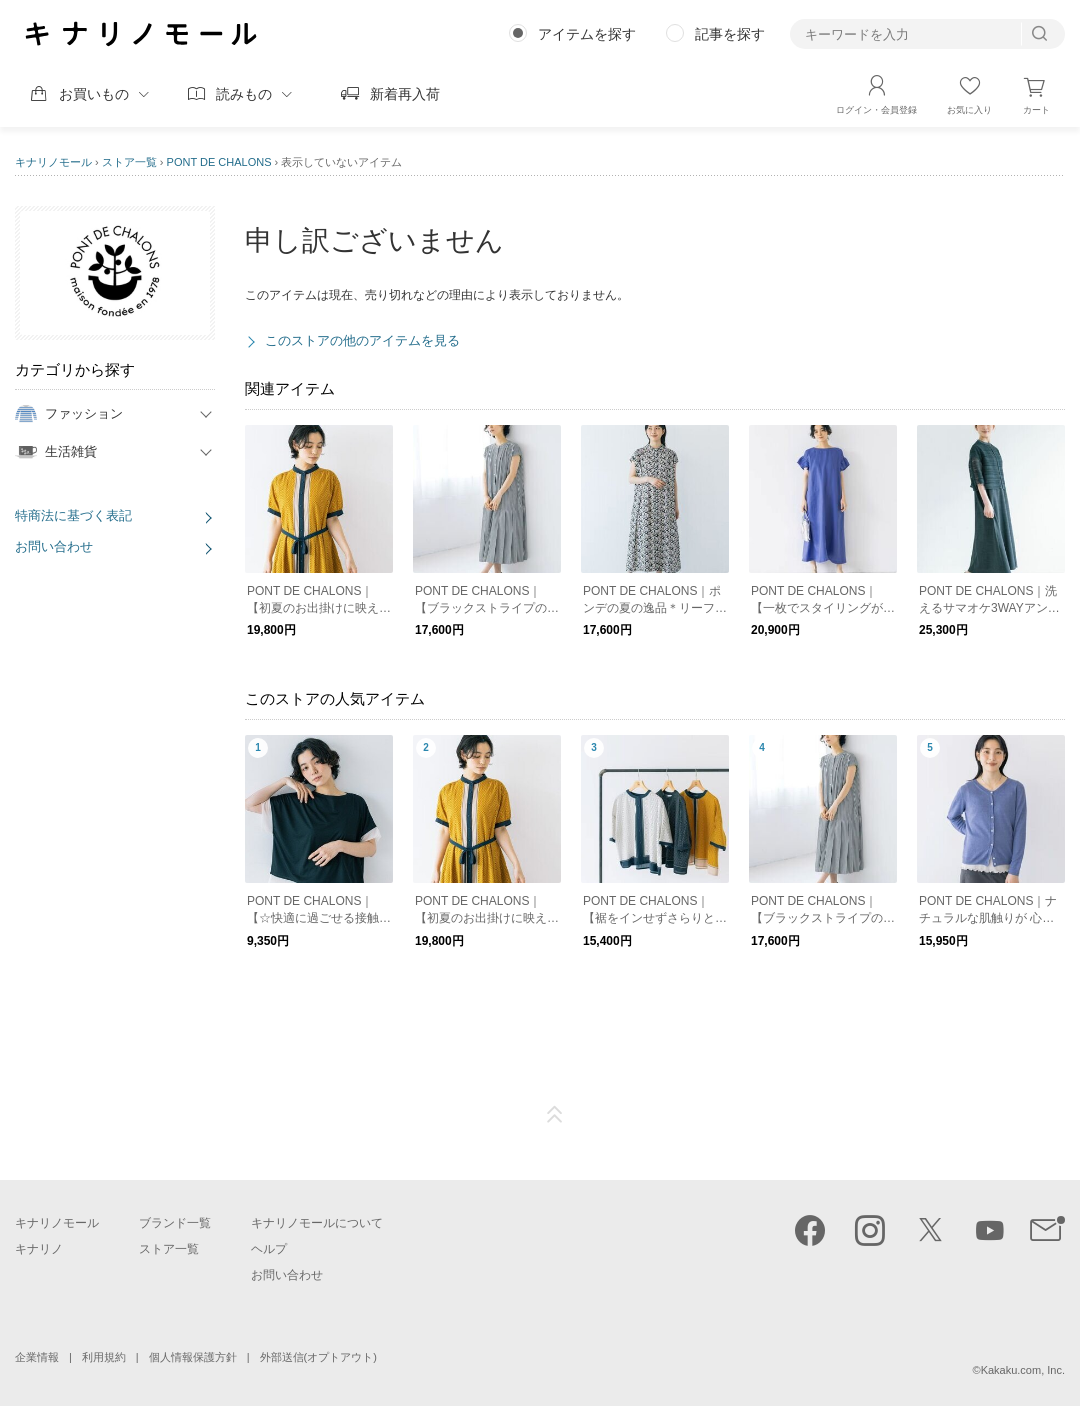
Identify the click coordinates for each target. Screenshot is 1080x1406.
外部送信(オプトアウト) (318, 1357)
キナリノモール (53, 162)
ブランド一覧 (175, 1223)
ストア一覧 (129, 162)
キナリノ (39, 1249)
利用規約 (104, 1357)
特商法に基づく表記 (73, 515)
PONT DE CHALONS (219, 162)
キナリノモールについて (317, 1223)
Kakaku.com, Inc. (1023, 1370)
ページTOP (555, 1115)
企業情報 (37, 1357)
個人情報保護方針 (193, 1357)
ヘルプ (269, 1249)
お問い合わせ (54, 546)
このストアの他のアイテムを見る (362, 340)
